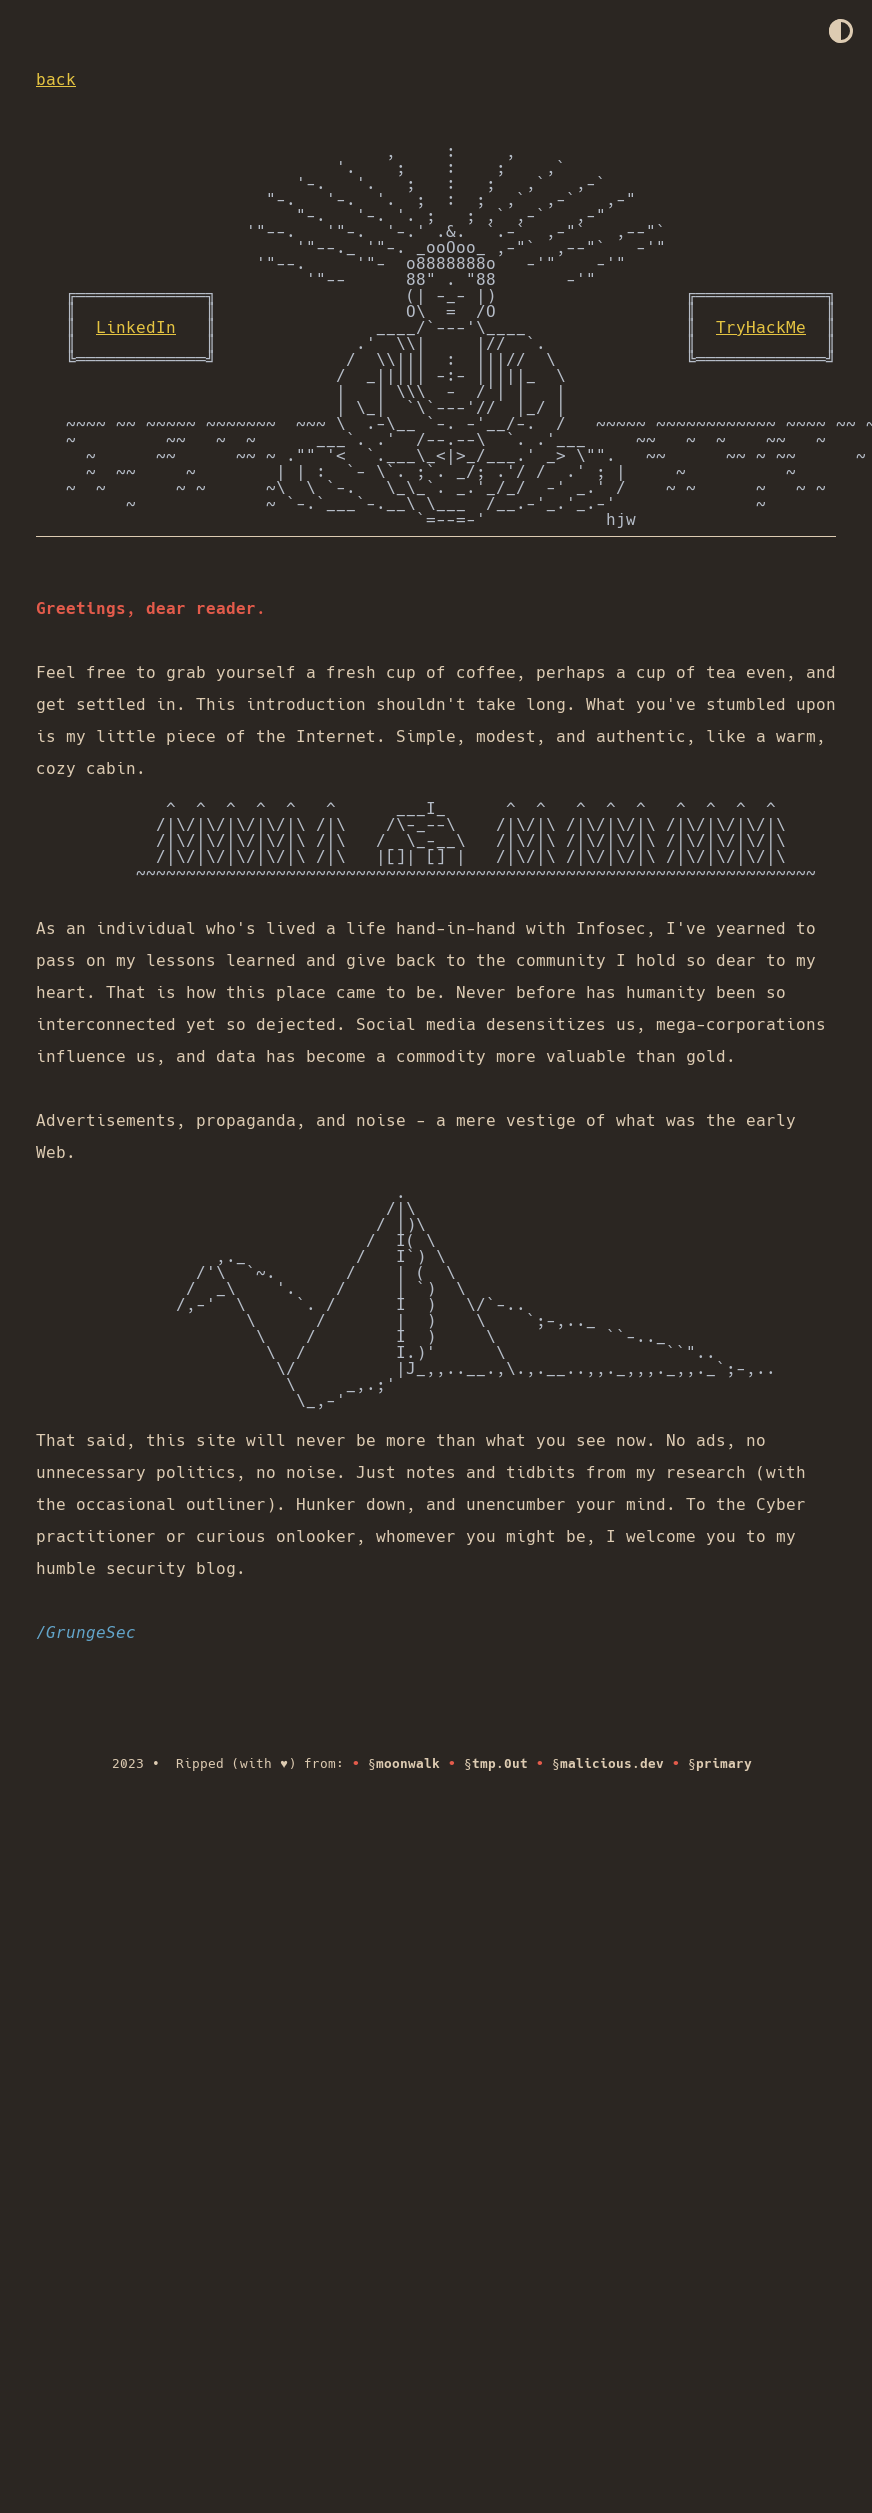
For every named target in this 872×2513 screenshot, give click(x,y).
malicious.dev (612, 1763)
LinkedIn (136, 327)
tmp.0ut (500, 1763)
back (56, 79)
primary (724, 1763)
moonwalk (408, 1763)
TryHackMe (761, 327)
